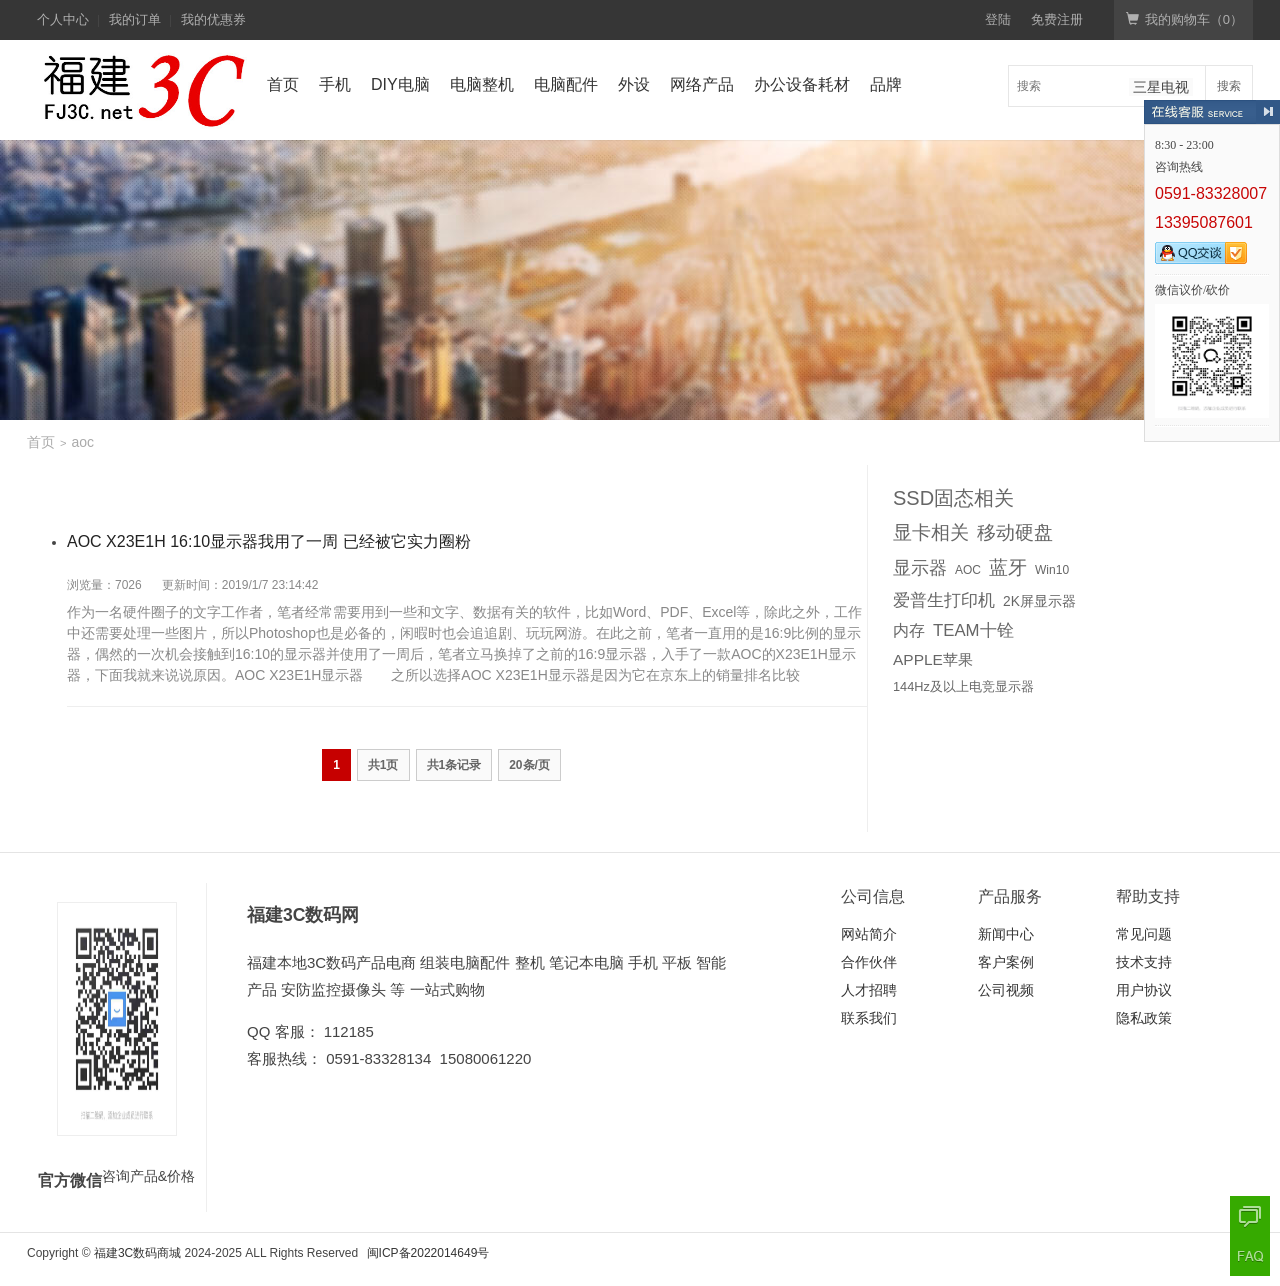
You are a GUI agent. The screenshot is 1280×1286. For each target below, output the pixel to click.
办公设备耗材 (802, 84)
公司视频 (1006, 990)
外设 (634, 84)
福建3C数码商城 (137, 1253)
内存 (909, 630)
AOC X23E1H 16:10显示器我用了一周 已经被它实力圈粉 (269, 541)
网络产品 (702, 84)
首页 (283, 84)
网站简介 (869, 934)
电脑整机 (482, 84)
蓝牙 (1008, 567)
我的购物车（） (1184, 19)
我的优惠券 (213, 19)
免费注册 (1057, 19)
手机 (335, 84)
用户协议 (1144, 990)
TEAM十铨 (973, 630)
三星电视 (1161, 87)
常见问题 (1144, 934)
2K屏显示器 (1039, 601)
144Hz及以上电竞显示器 (963, 686)
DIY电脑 (400, 84)
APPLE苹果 (933, 659)
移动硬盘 (1015, 532)
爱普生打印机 (944, 600)
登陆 (998, 19)
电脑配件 (566, 84)
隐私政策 (1144, 1018)
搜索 (1229, 86)
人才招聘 (869, 990)
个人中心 (63, 19)
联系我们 (869, 1018)
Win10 (1052, 570)
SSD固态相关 (953, 498)
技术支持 (1144, 962)
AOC (968, 570)
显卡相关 (931, 532)
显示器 (920, 568)
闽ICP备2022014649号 (428, 1253)
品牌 (886, 84)
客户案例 (1006, 962)
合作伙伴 (869, 962)
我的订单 (135, 19)
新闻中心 (1006, 934)
